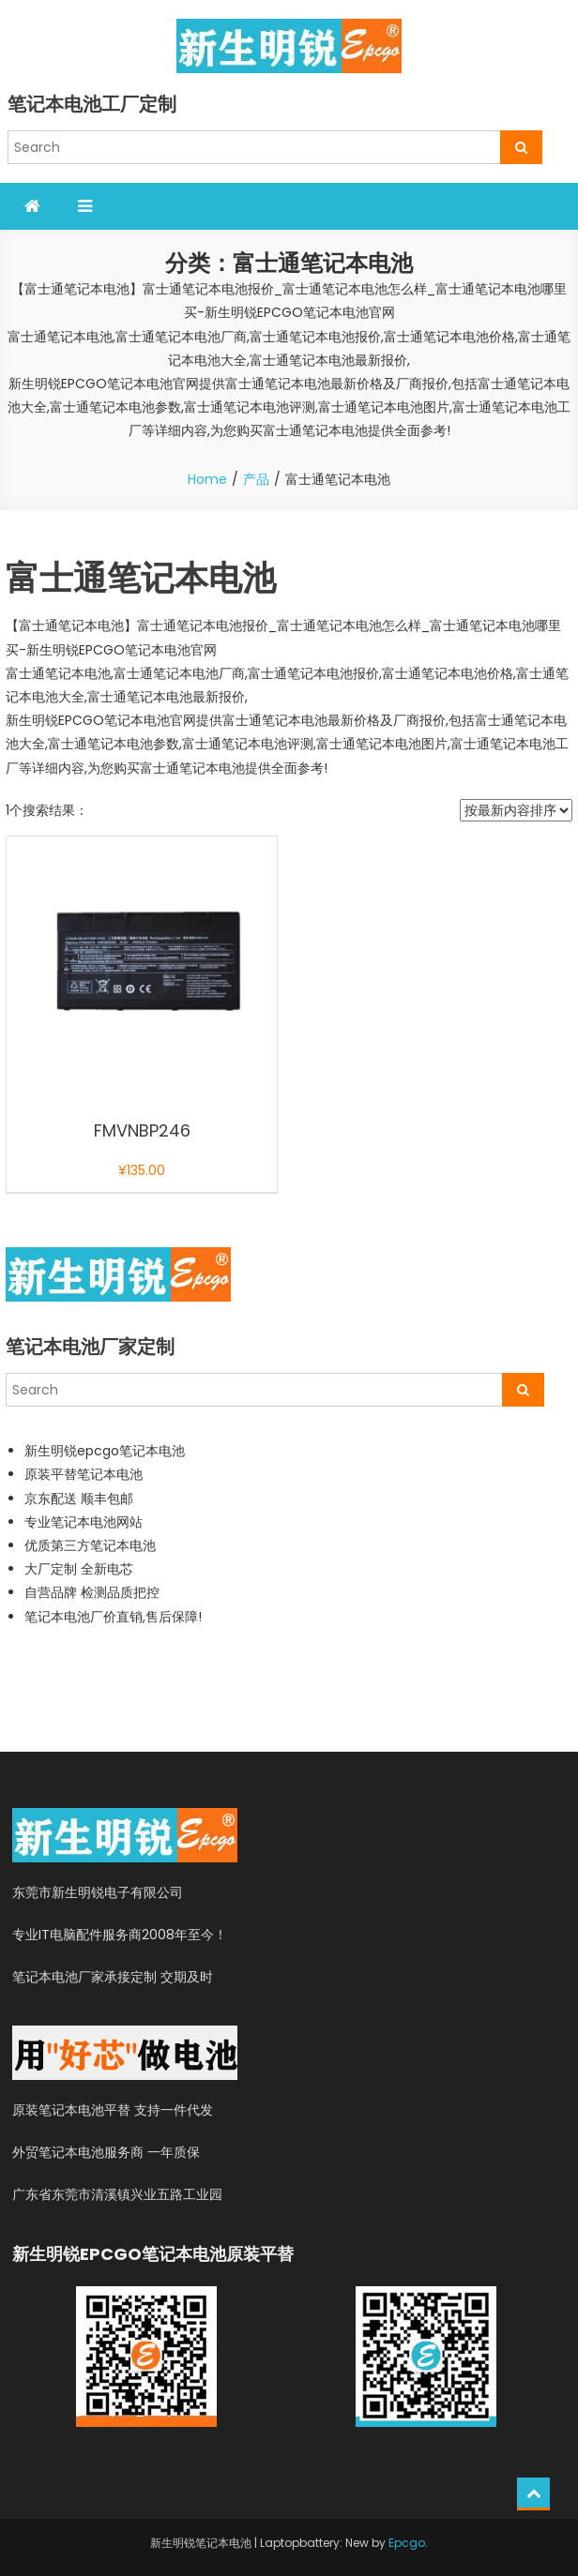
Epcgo (406, 2543)
